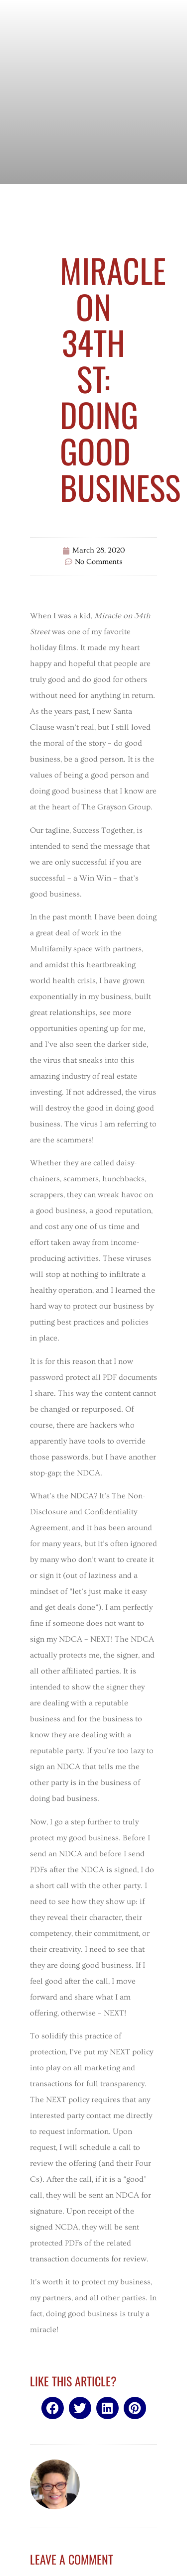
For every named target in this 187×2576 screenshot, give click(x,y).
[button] (52, 2408)
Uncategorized (93, 219)
